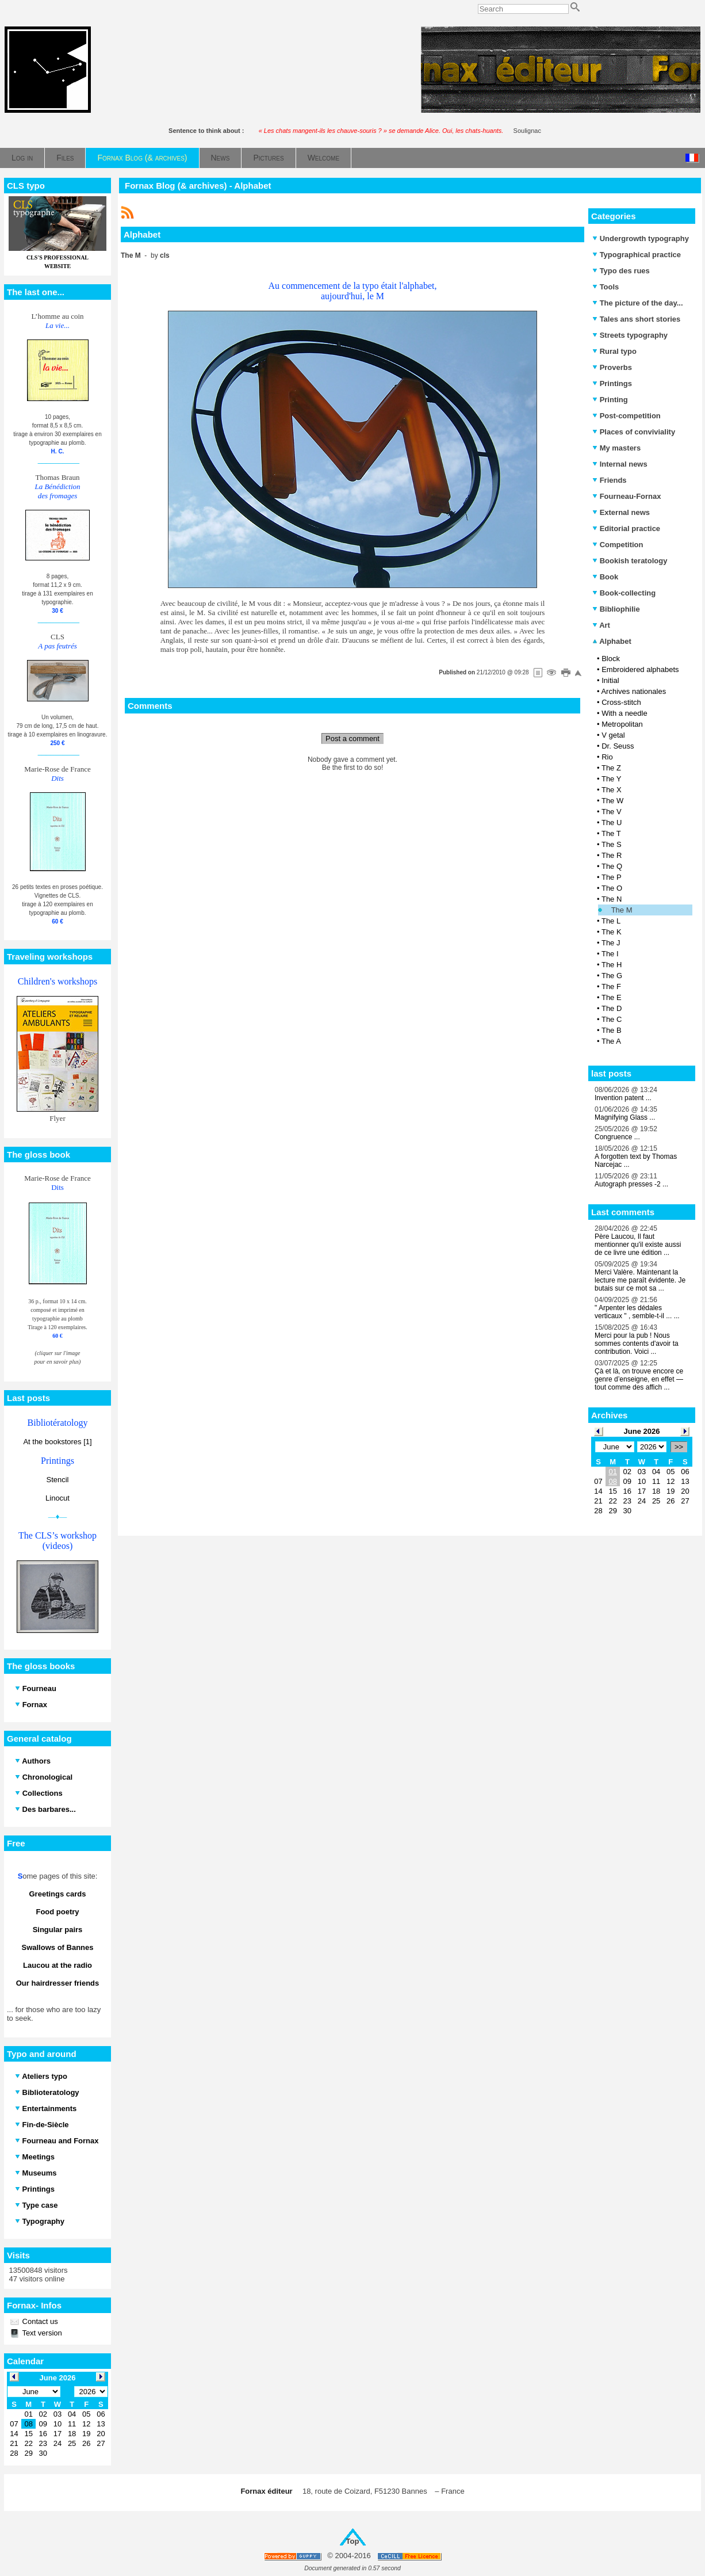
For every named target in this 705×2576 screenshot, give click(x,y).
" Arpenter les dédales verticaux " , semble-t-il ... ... (637, 1312)
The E (611, 997)
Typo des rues (621, 270)
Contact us (39, 2321)
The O (611, 888)
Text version (41, 2333)
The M (622, 910)
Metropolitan (622, 724)
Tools (605, 287)
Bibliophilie (616, 609)
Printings (612, 383)
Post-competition (626, 415)
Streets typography (630, 335)
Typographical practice (636, 254)
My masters (616, 448)
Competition (617, 544)
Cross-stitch (621, 702)
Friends (609, 480)
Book (605, 577)
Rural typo (614, 351)
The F (611, 986)
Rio (607, 757)
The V (611, 811)
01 (612, 1471)
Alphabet (611, 641)
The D (611, 1008)
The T (611, 833)
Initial (610, 680)
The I (610, 953)
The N (611, 899)
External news (621, 512)
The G (611, 975)
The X (611, 789)
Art (601, 625)
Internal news (619, 464)
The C (611, 1019)
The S (611, 844)
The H (611, 964)
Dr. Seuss (617, 746)
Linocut (57, 1498)
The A (611, 1041)
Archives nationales (633, 691)
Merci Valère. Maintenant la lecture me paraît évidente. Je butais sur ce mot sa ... (640, 1280)
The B (611, 1030)
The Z (611, 768)
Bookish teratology (629, 560)
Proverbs (612, 367)
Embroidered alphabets (640, 669)
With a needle (624, 713)
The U (611, 822)
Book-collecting (624, 593)
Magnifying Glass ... (625, 1117)
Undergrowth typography (640, 238)
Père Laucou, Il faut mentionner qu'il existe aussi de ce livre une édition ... (638, 1244)
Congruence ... (617, 1137)
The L (610, 921)
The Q (611, 866)
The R (611, 855)
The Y (611, 778)
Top (352, 2541)
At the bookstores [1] (57, 1441)
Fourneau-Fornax (626, 496)
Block (610, 658)
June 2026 (642, 1431)
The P (611, 877)
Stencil (57, 1479)
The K (611, 932)
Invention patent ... (623, 1098)
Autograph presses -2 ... (631, 1184)
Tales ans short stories (636, 319)
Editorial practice (626, 528)
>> (679, 1446)
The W (612, 800)
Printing (610, 399)
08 (612, 1481)
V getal (612, 735)
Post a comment (352, 738)
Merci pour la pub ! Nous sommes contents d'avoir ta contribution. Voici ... (637, 1343)
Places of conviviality (633, 432)
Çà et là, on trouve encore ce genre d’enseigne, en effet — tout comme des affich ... (639, 1379)
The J (610, 942)
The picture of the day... (637, 303)
